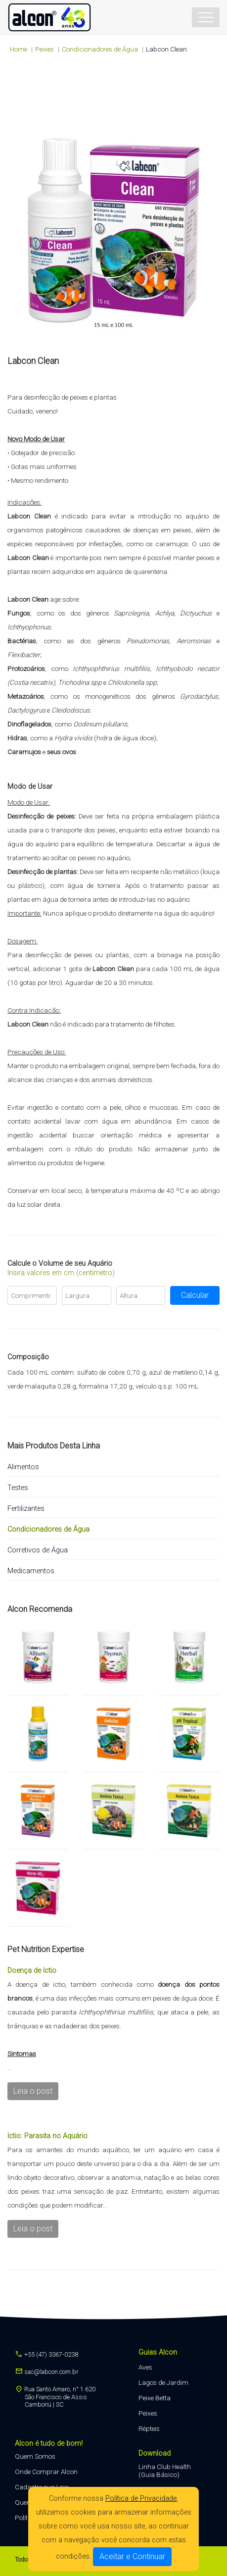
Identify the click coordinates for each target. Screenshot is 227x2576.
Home (18, 49)
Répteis (149, 2428)
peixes (44, 49)
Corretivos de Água (37, 1550)
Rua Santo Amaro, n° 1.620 (55, 2396)
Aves (145, 2367)
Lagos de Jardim (163, 2382)
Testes (17, 1488)
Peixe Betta (154, 2398)
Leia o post (32, 2091)
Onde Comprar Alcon (46, 2471)
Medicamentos (30, 1571)
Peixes (147, 2413)
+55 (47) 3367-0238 (46, 2354)
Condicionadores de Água (100, 49)
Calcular (195, 1295)
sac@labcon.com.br (46, 2371)
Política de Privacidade (141, 2498)
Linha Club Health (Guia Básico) (164, 2470)
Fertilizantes (26, 1508)
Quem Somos (35, 2456)
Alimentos (23, 1467)
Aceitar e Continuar (132, 2556)
